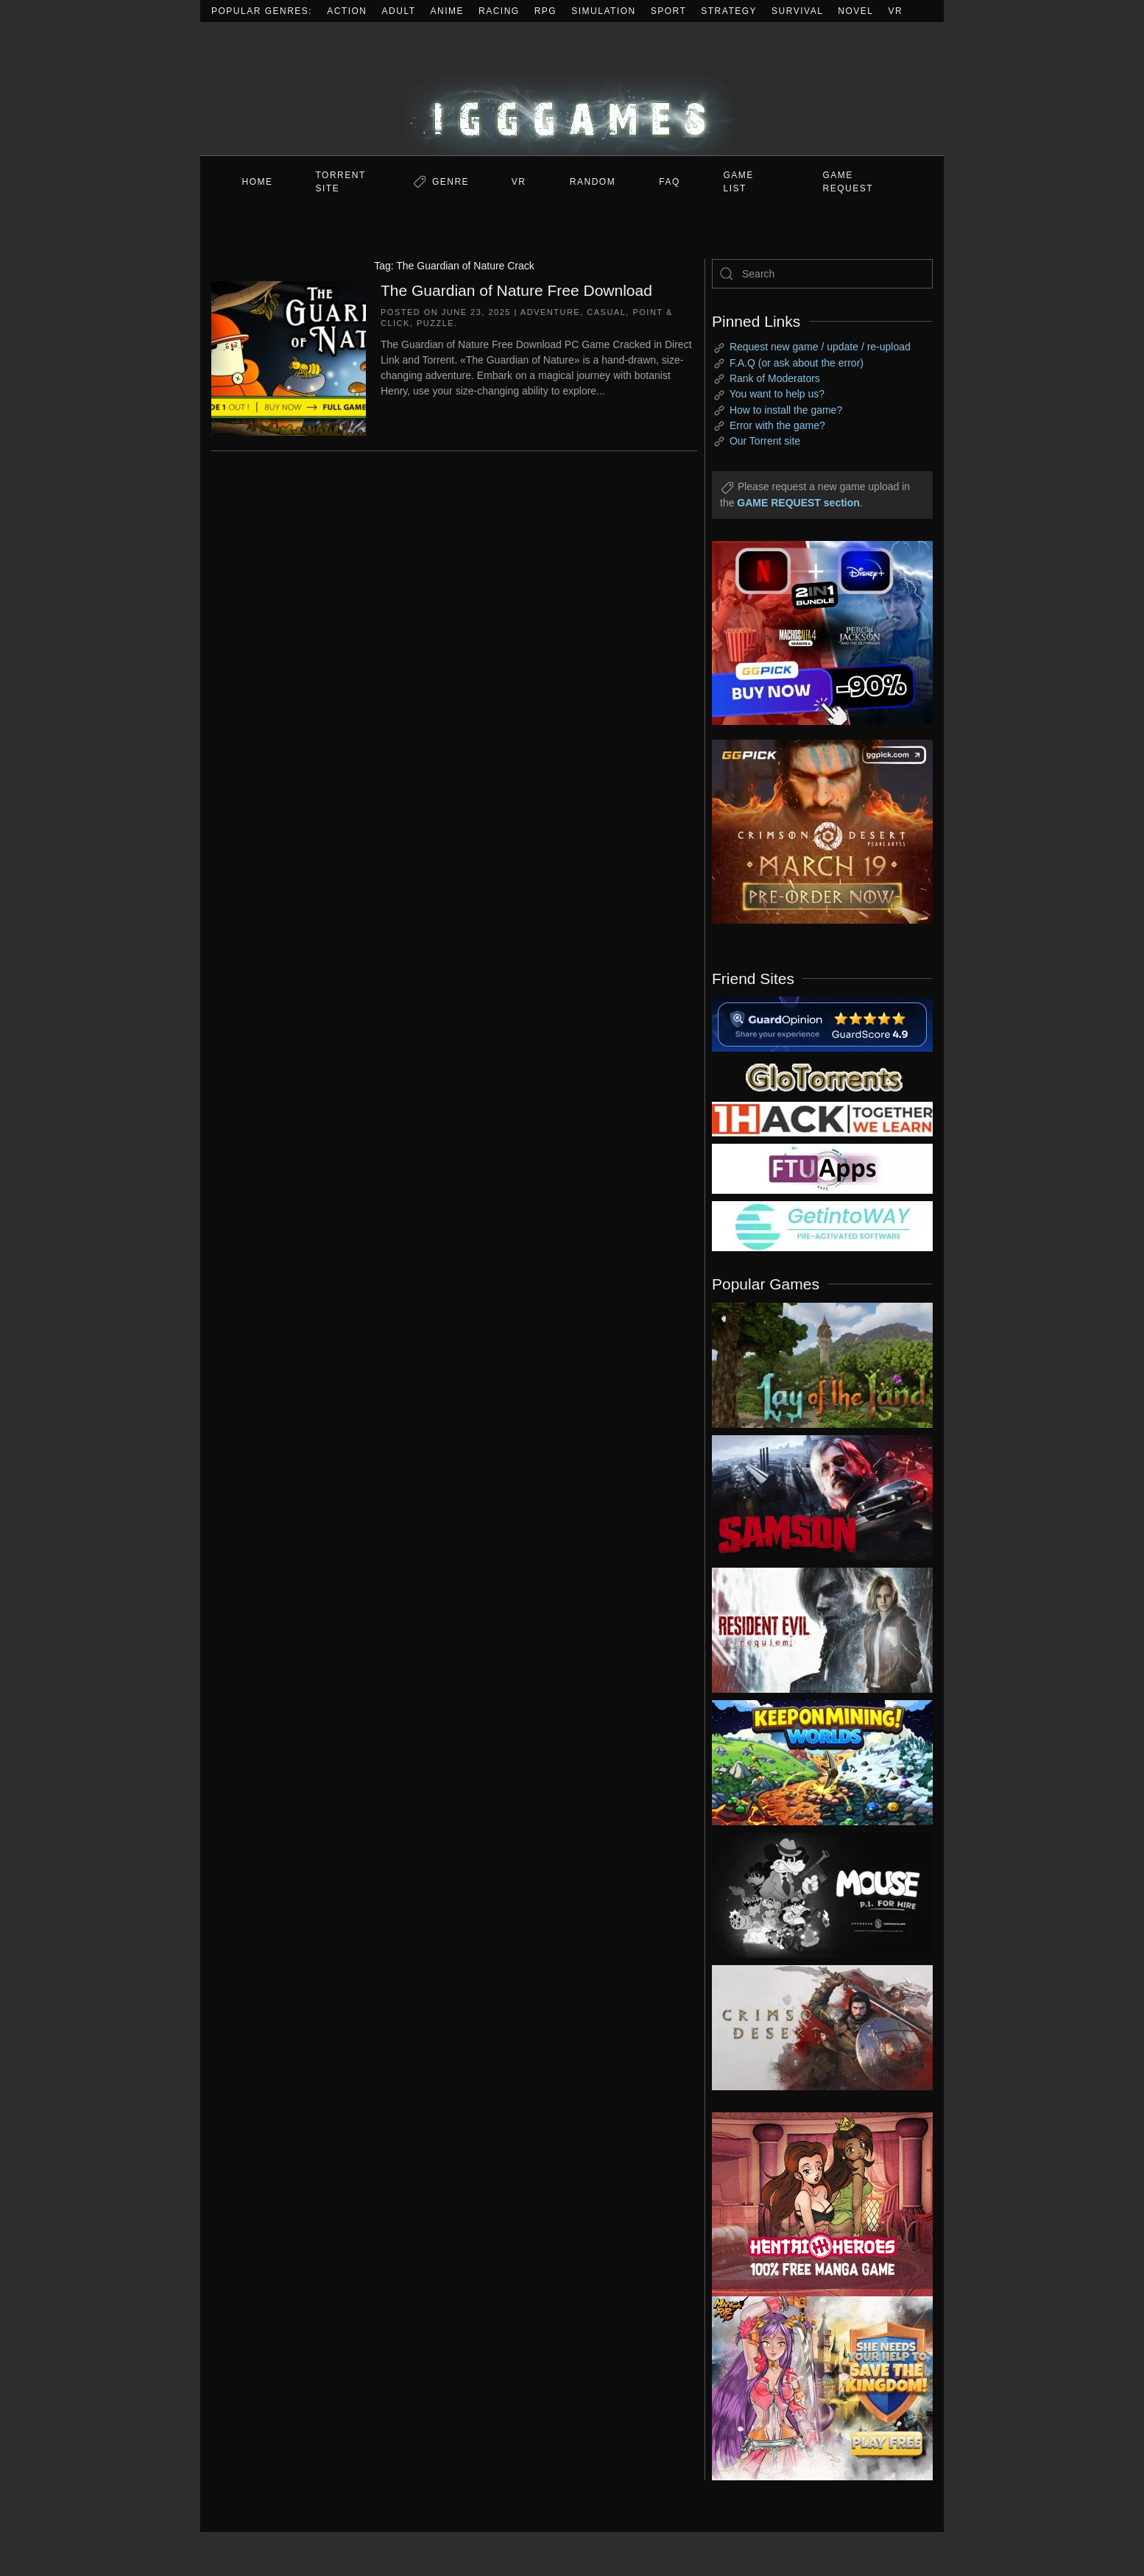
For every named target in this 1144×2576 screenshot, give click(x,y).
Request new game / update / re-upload (820, 347)
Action (347, 11)
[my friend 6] (822, 1168)
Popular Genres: (261, 11)
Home (257, 182)
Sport (669, 11)
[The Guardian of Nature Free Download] (288, 357)
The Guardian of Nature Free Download (516, 290)
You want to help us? (777, 394)
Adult (399, 11)
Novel (855, 11)
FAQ (669, 182)
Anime (448, 11)
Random (592, 182)
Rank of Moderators (775, 378)
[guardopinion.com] (822, 1023)
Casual (606, 312)
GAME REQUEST (848, 182)
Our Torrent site (765, 441)
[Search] (822, 274)
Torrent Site (341, 182)
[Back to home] (572, 88)
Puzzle (435, 323)
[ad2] (815, 2204)
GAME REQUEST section (798, 503)
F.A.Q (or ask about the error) (797, 363)
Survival (797, 11)
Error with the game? (777, 425)
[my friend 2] (822, 1076)
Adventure (550, 312)
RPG (545, 11)
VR (896, 11)
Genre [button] (450, 182)
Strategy (729, 11)
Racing (499, 11)
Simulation (603, 11)
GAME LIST (739, 182)
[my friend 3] (822, 1118)
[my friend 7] (822, 1225)
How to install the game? (786, 410)
